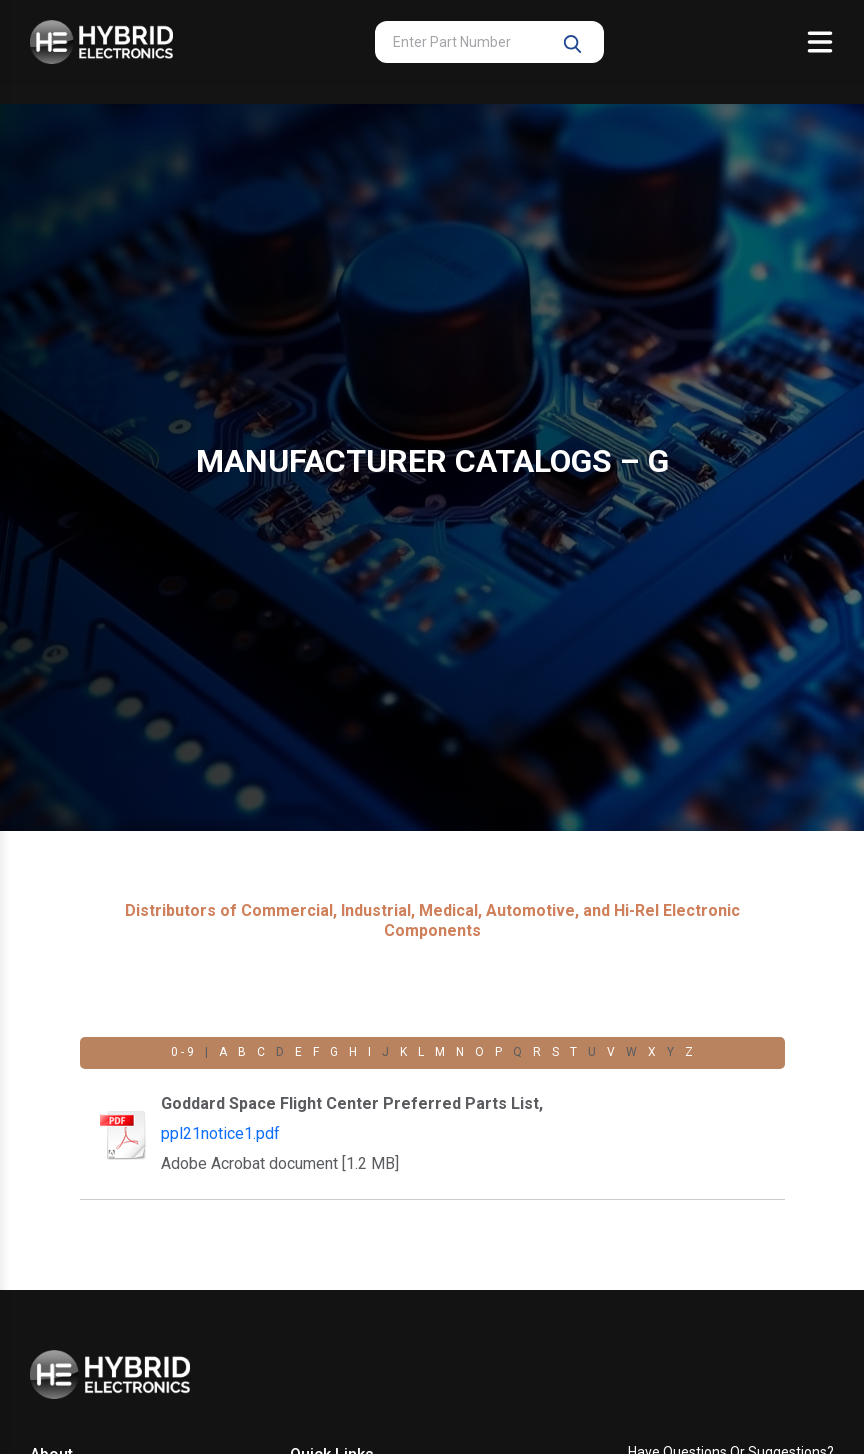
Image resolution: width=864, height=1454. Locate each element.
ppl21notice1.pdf (220, 1133)
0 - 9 (182, 1052)
